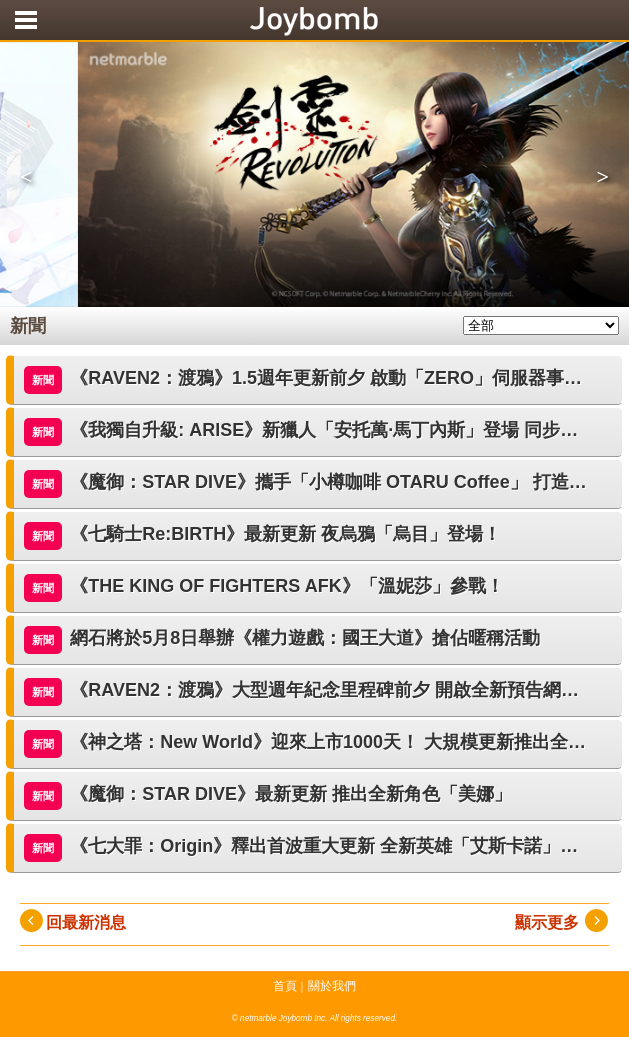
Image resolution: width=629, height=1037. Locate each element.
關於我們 (332, 986)
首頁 (285, 986)
